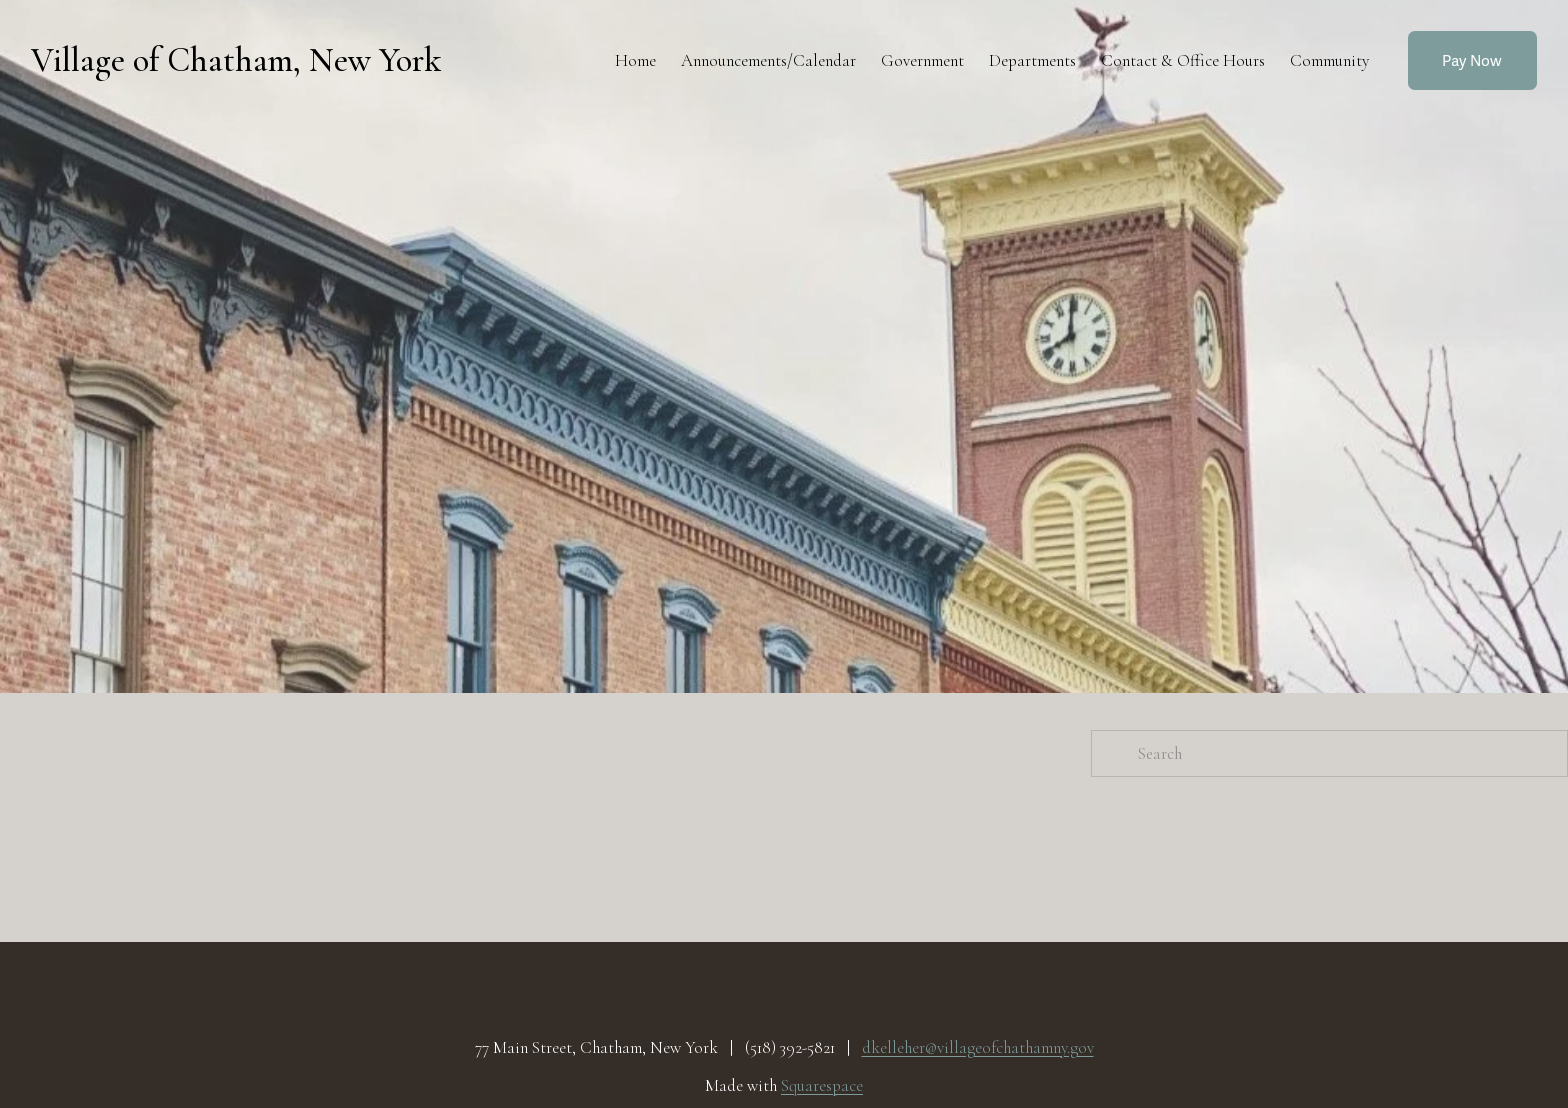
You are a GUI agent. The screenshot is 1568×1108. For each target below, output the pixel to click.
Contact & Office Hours (1183, 60)
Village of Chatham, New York (236, 60)
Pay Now (1472, 61)
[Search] (1329, 753)
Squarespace (822, 1086)
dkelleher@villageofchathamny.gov (978, 1048)
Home (635, 60)
